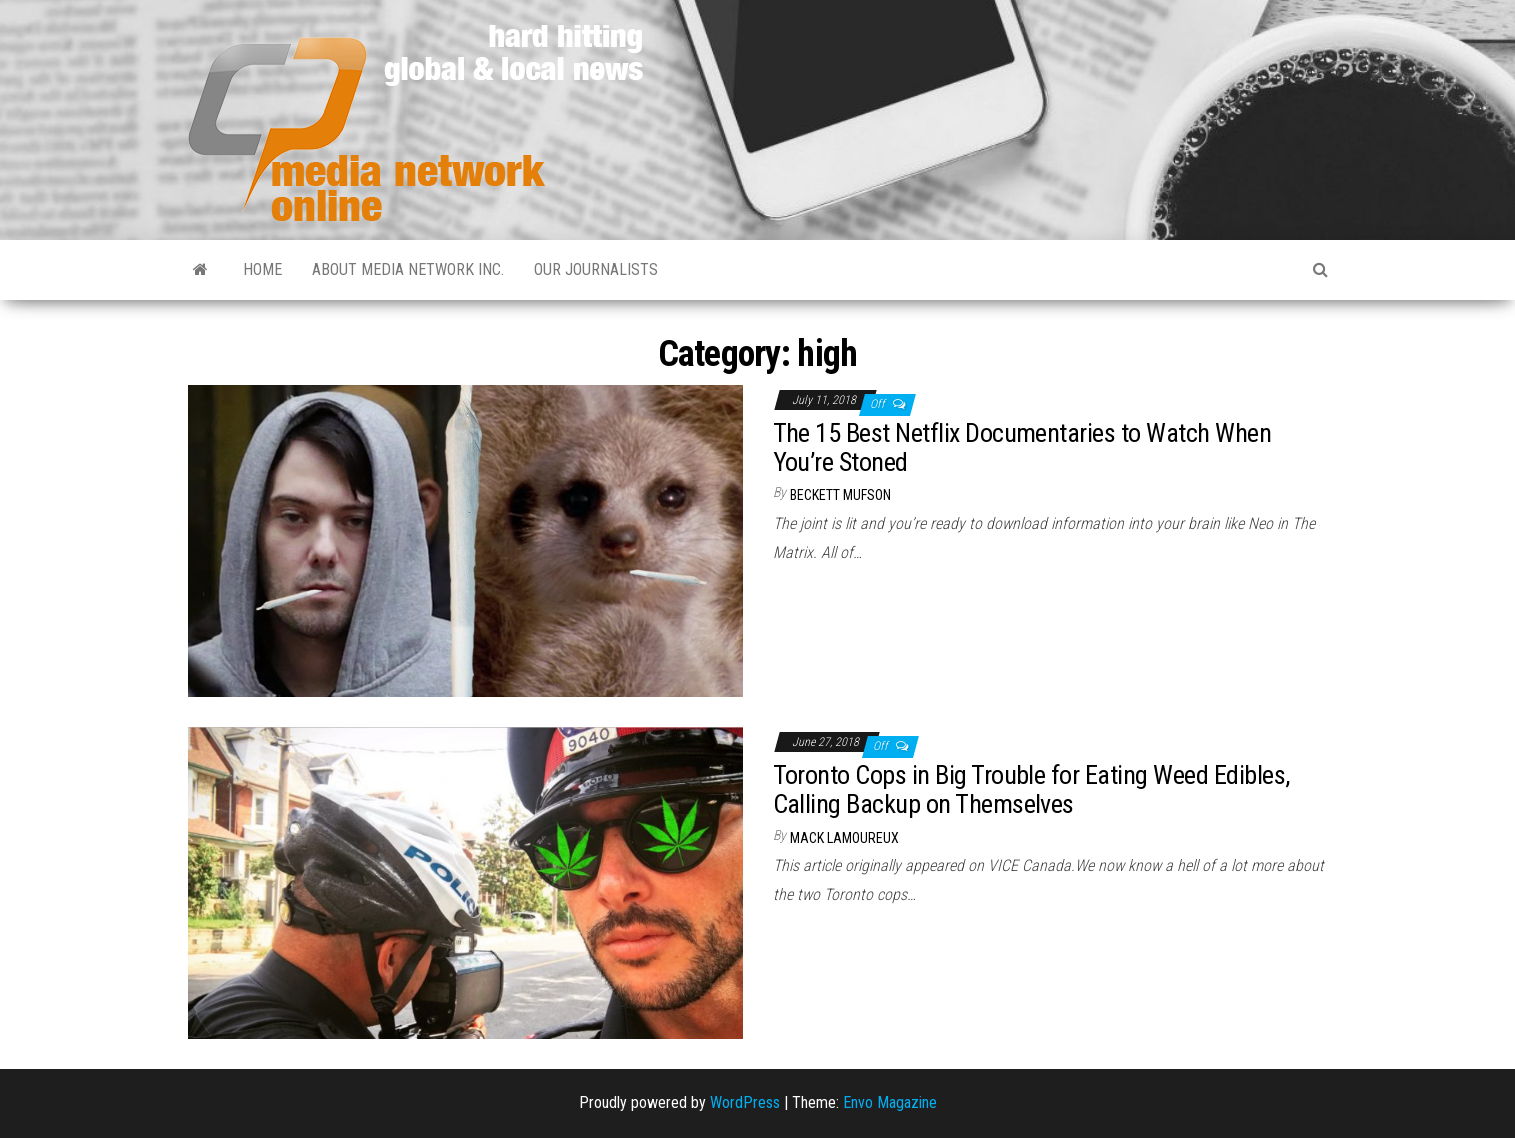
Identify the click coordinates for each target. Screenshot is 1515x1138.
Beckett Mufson (840, 495)
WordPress (745, 1102)
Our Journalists (596, 269)
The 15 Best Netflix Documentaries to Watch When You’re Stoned (1022, 447)
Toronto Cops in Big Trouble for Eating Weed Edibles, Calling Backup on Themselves (1031, 789)
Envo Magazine (890, 1102)
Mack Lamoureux (844, 838)
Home (262, 269)
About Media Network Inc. (408, 269)
